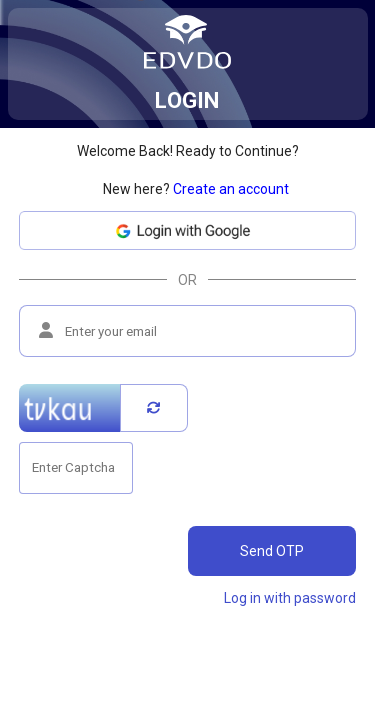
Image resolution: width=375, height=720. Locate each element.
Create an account (231, 189)
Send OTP (272, 551)
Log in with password (290, 598)
